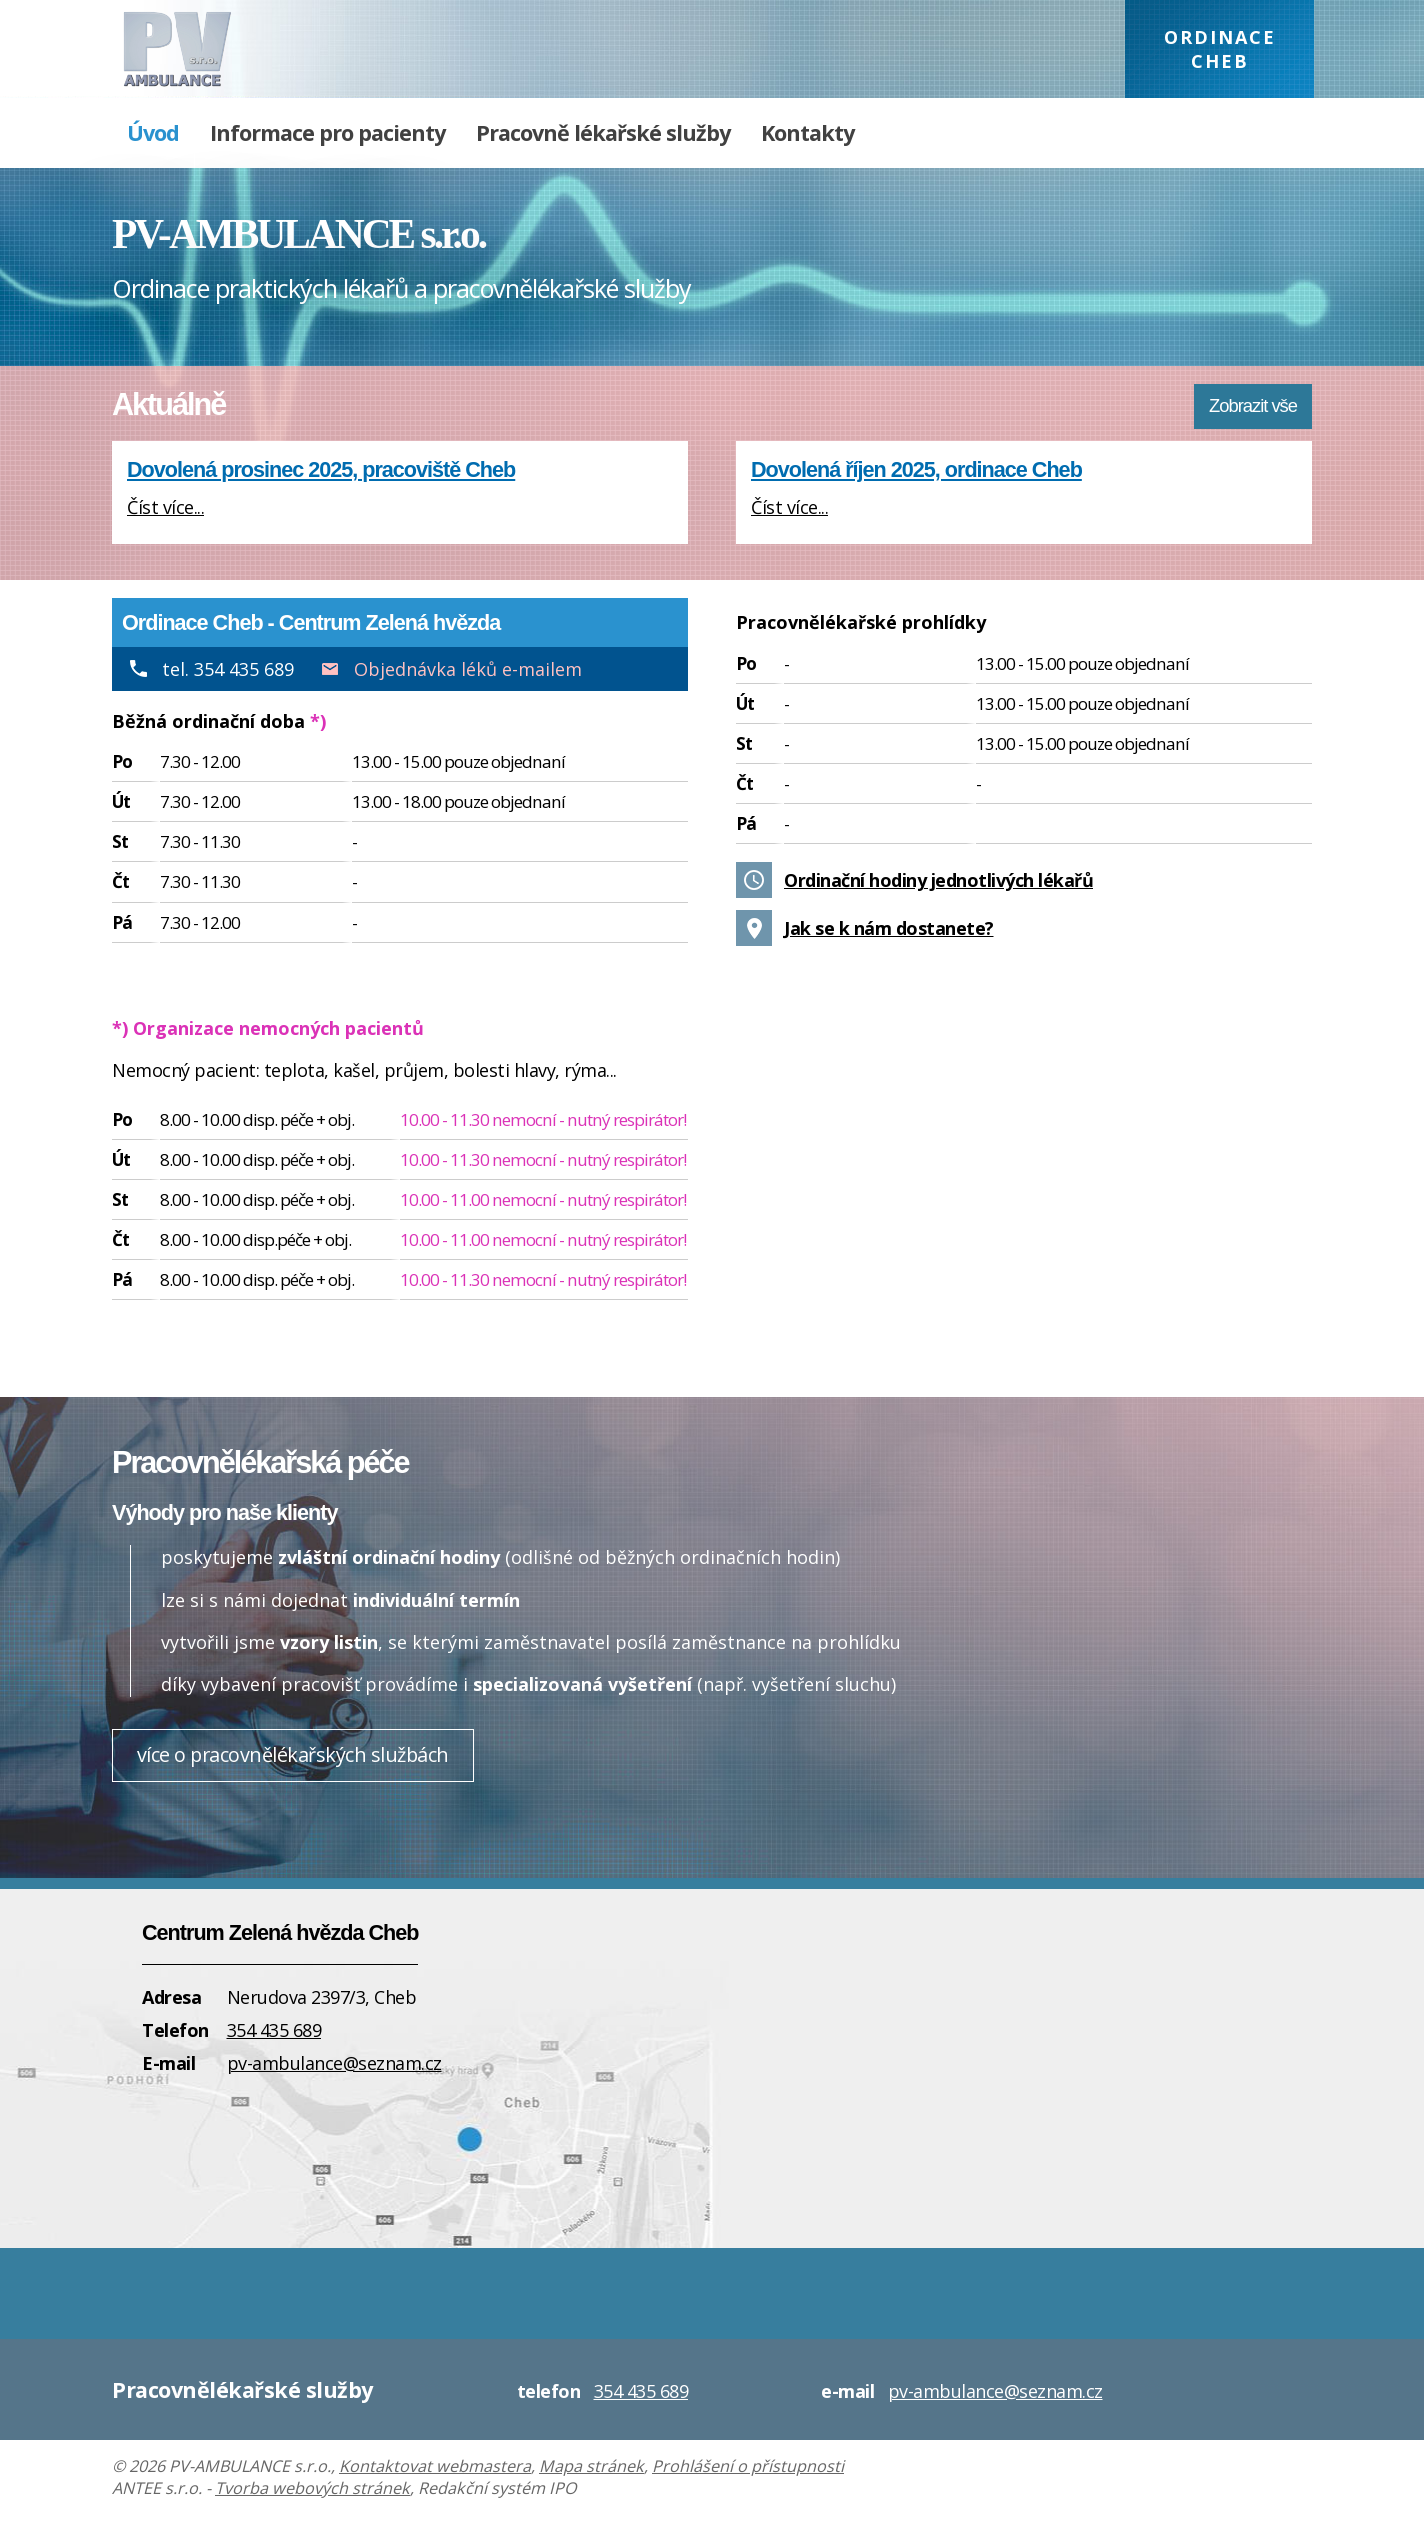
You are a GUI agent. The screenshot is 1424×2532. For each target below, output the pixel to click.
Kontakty (807, 132)
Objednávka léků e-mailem (468, 669)
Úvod (153, 132)
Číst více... (165, 507)
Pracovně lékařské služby (603, 132)
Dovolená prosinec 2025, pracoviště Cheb (321, 469)
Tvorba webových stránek (312, 2488)
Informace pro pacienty (327, 132)
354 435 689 (274, 2030)
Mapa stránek (591, 2466)
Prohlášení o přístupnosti (748, 2466)
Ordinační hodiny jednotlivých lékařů (938, 880)
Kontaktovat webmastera (435, 2466)
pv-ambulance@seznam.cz (334, 2063)
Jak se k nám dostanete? (889, 928)
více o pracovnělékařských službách (293, 1754)
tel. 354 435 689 (228, 669)
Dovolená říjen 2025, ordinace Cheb (916, 469)
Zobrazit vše (1253, 405)
